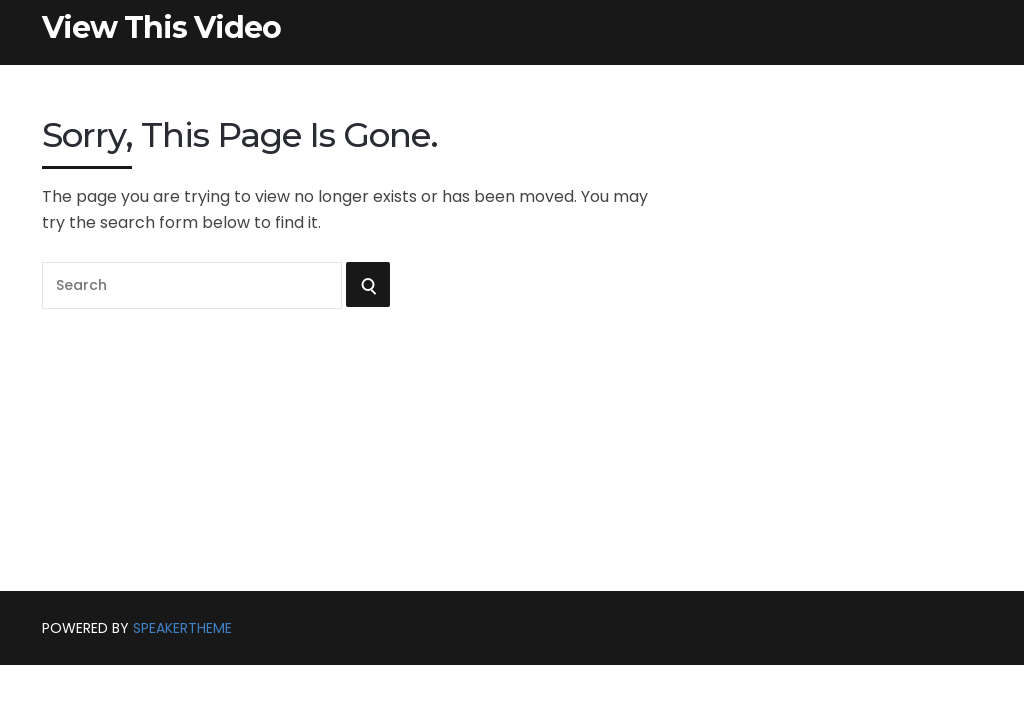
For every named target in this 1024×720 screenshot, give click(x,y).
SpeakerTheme (182, 628)
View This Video (161, 28)
